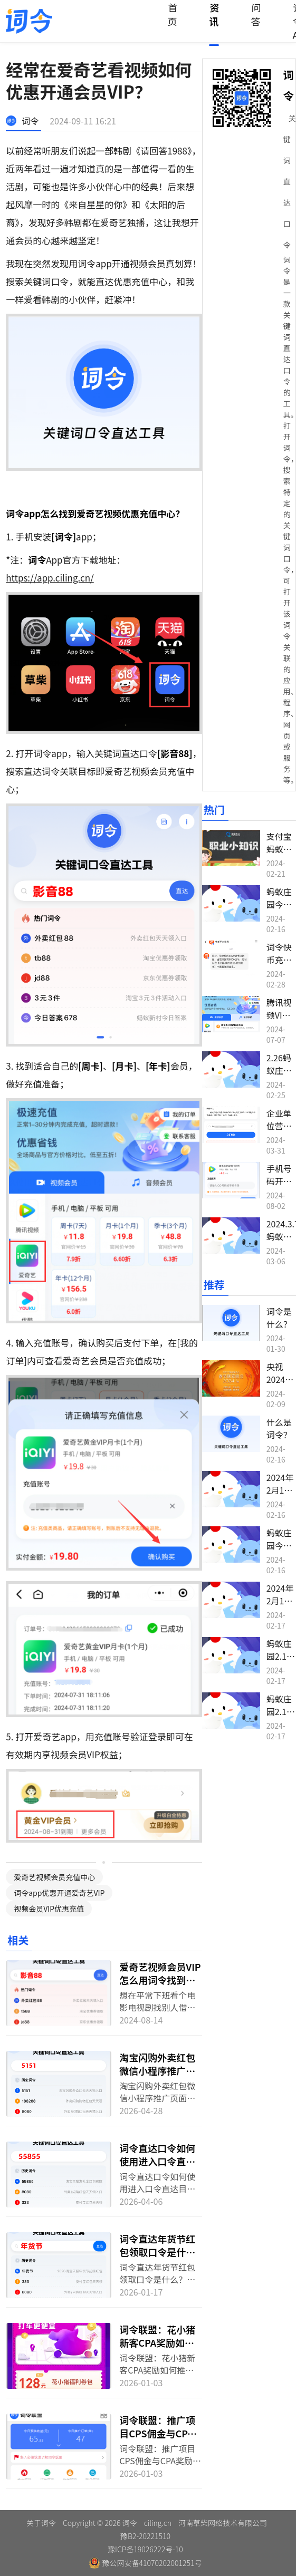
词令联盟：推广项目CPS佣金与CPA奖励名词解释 (157, 2433)
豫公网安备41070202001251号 (145, 2563)
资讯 (214, 14)
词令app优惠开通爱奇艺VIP (59, 1892)
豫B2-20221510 (145, 2536)
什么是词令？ (279, 1428)
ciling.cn (157, 2522)
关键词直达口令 (289, 181)
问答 (256, 14)
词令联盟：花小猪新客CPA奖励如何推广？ (157, 2342)
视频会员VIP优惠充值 (49, 1908)
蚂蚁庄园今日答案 (279, 904)
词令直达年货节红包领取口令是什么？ (157, 2252)
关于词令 (41, 2522)
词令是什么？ (279, 1317)
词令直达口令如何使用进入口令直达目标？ (157, 2161)
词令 (30, 120)
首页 (172, 14)
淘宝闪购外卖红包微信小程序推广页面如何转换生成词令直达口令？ (157, 2077)
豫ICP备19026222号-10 (145, 2549)
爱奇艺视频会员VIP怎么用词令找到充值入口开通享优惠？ (160, 1986)
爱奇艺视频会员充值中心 (54, 1877)
